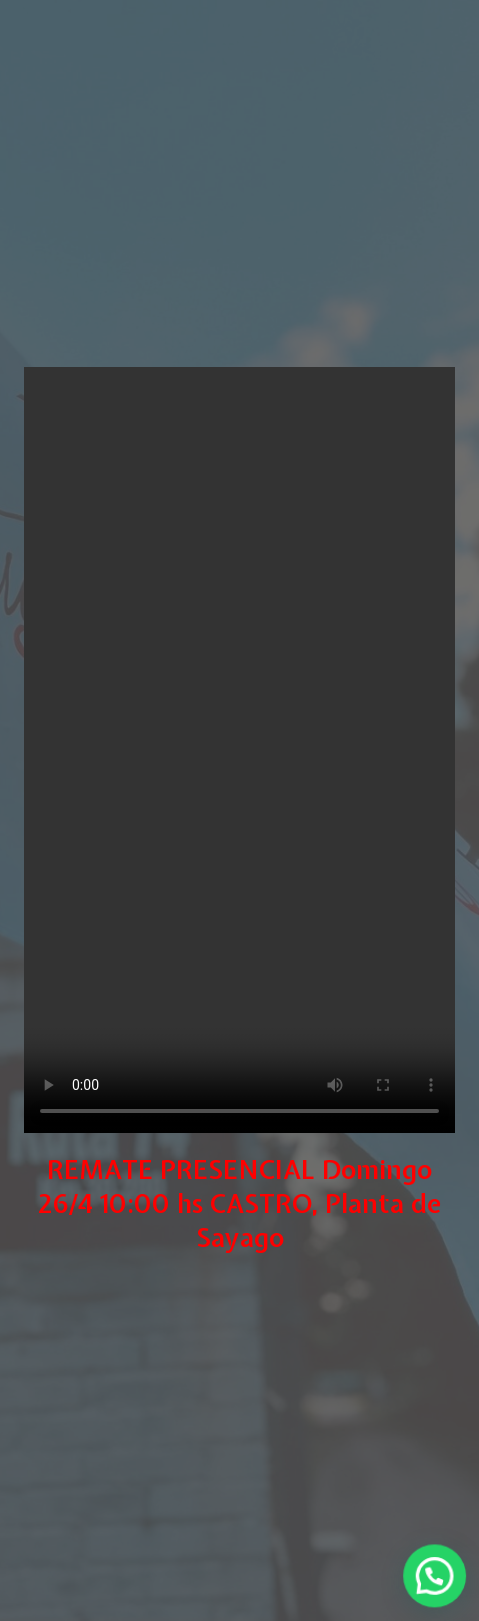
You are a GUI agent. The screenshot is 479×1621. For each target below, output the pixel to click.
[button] (437, 1582)
